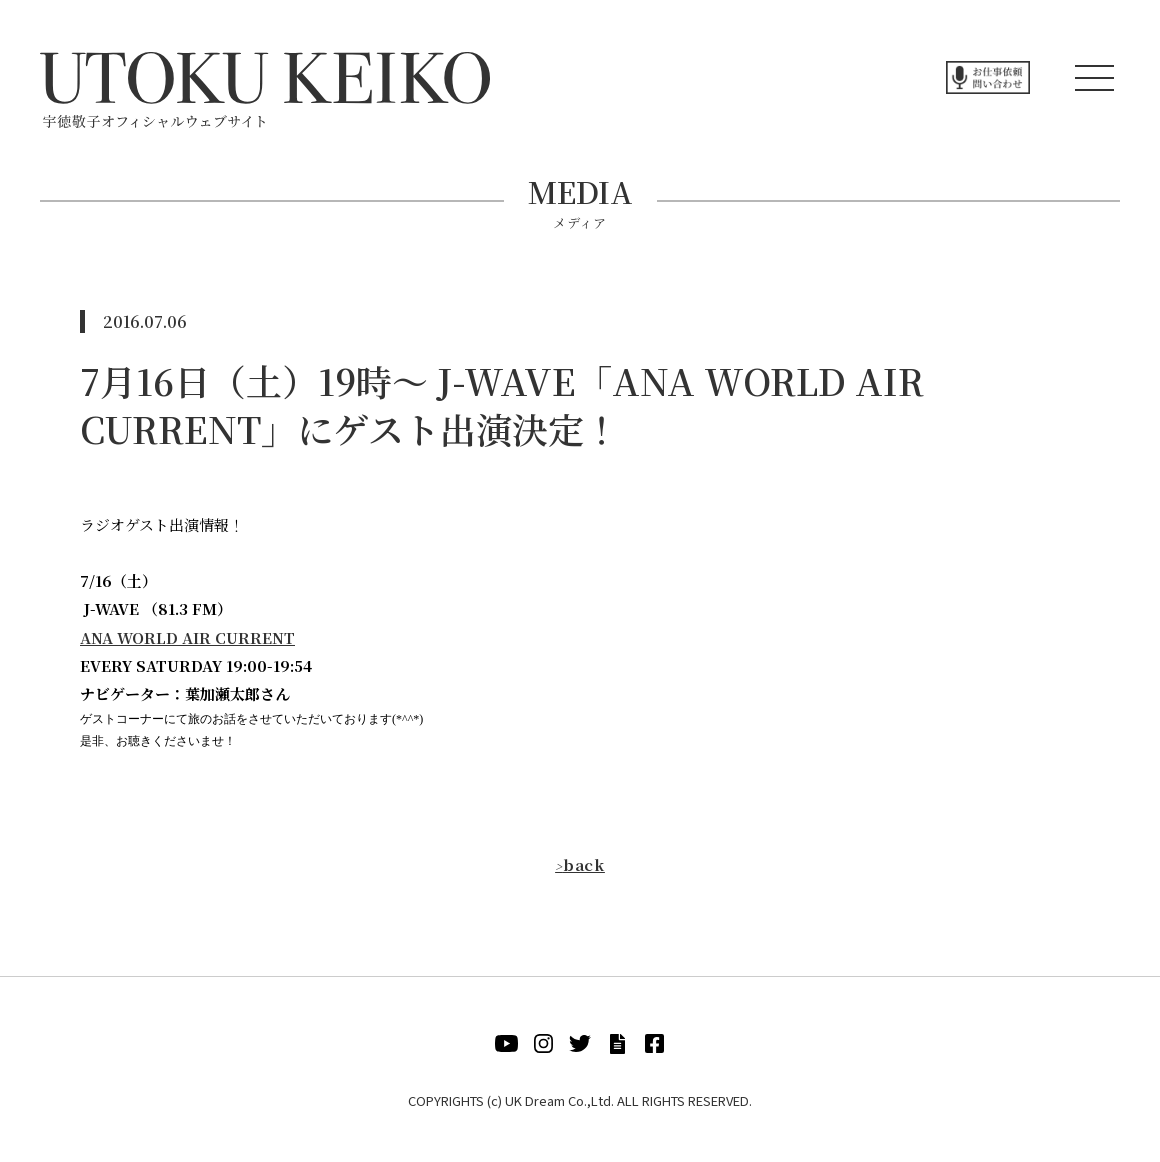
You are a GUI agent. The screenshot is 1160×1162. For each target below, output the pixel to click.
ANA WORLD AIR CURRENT (187, 637)
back (579, 864)
